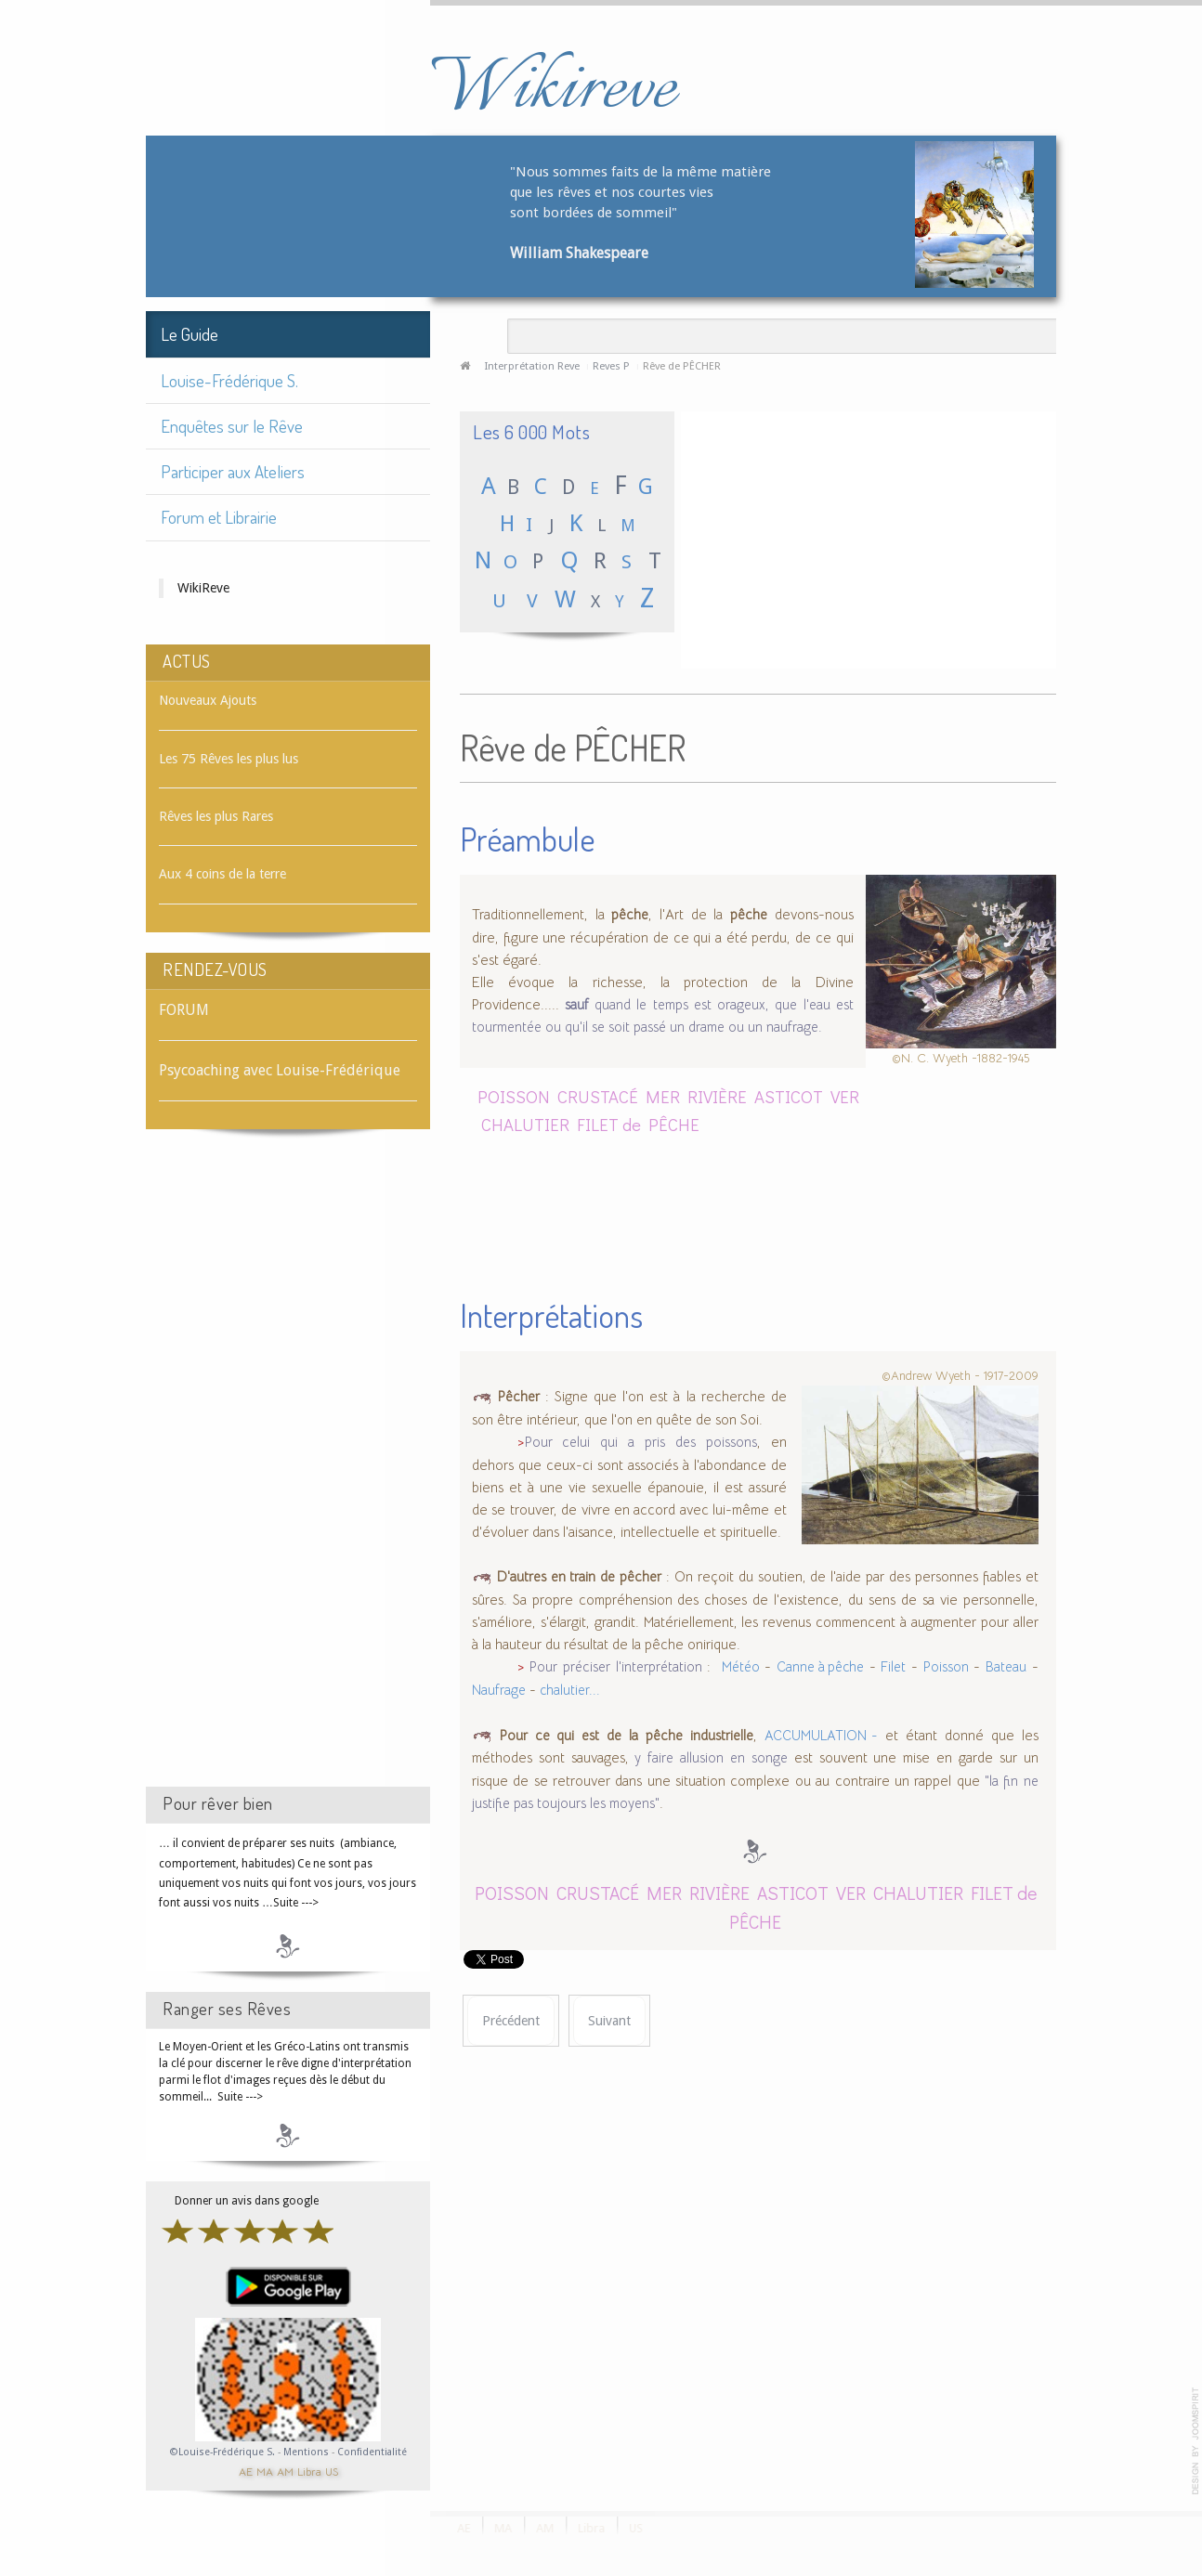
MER (663, 1096)
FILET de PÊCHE (638, 1124)
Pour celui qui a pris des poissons (641, 1442)
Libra (309, 2471)
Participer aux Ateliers (233, 471)
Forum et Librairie (219, 516)
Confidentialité (372, 2452)
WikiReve (203, 587)
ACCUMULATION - (821, 1735)
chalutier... (570, 1690)
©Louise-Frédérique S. (222, 2452)
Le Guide (189, 334)
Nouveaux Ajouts (207, 700)
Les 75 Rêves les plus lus (228, 758)
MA (264, 2471)
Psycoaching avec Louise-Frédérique (279, 1070)
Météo (741, 1667)
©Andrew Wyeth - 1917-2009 (960, 1375)
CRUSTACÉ (597, 1096)
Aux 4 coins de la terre (222, 873)
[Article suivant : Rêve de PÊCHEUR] (609, 2021)
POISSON (513, 1096)
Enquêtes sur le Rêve (232, 425)
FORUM (184, 1010)
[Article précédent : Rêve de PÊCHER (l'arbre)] (511, 2021)
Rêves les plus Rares (216, 816)
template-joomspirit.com (1195, 2441)
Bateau (1006, 1667)
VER (844, 1096)
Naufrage (499, 1690)
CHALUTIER (525, 1124)
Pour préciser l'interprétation (618, 1667)
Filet (893, 1667)
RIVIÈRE (717, 1096)
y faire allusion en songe (710, 1758)
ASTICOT (788, 1096)
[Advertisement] (288, 1474)
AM (285, 2471)
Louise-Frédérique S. (229, 380)
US (331, 2471)
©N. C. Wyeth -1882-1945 (961, 1058)
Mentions (307, 2452)
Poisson (946, 1667)
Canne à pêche (820, 1667)
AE (246, 2471)
